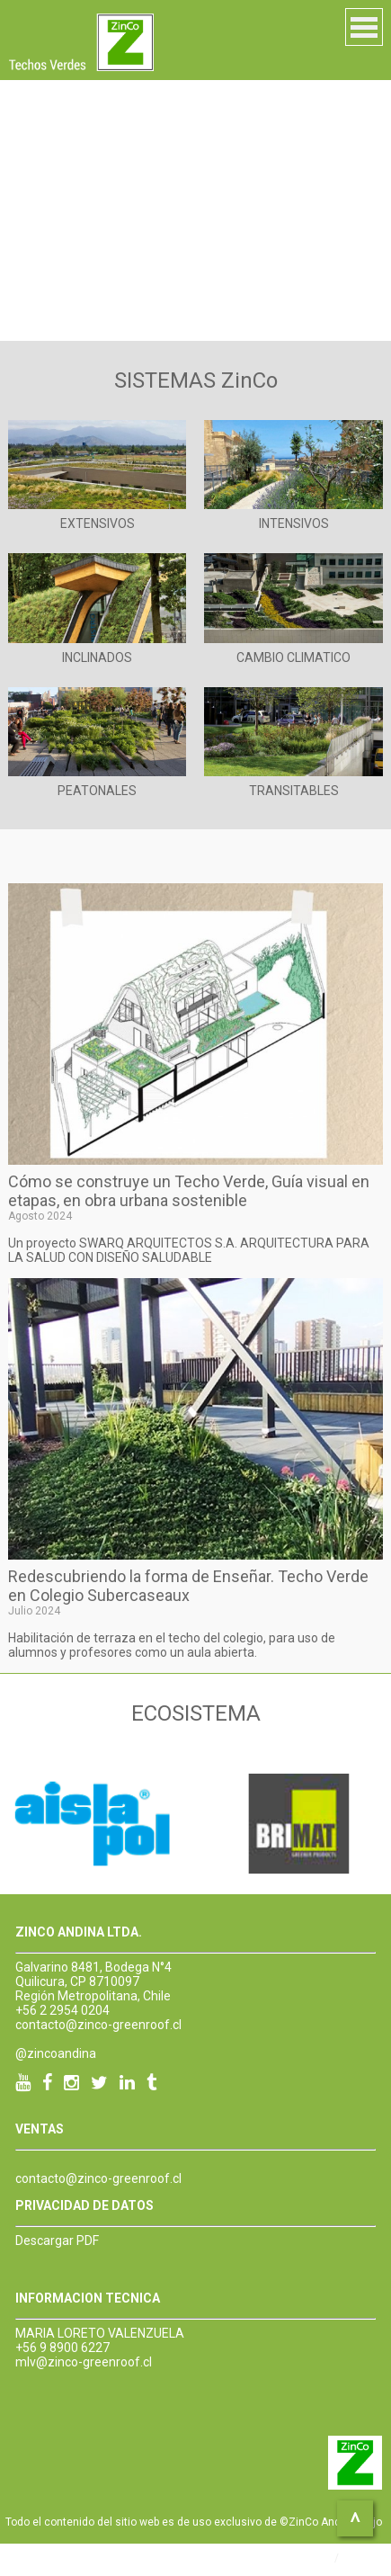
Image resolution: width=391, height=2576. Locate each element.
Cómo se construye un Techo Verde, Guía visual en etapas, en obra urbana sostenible (188, 1191)
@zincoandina (55, 2053)
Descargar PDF (57, 2240)
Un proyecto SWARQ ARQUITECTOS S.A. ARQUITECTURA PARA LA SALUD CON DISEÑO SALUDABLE (188, 1250)
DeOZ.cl (362, 2558)
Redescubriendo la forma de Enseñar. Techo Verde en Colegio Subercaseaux (188, 1586)
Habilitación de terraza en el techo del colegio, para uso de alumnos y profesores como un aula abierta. (171, 1645)
